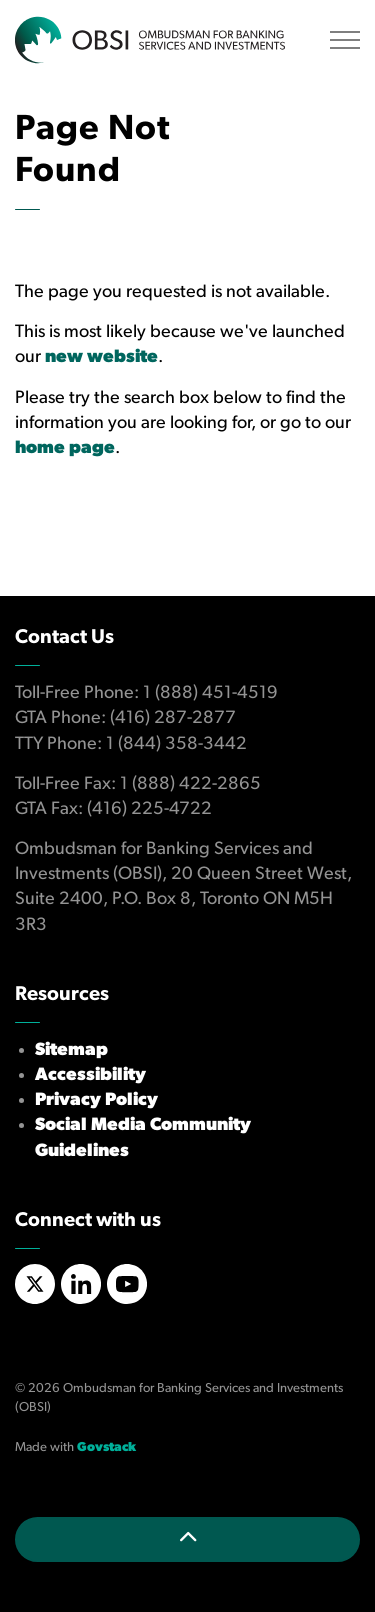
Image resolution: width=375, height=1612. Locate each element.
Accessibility (90, 1075)
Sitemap (71, 1050)
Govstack (106, 1447)
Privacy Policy (96, 1100)
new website (101, 357)
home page (65, 448)
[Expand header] (345, 40)
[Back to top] (187, 1539)
